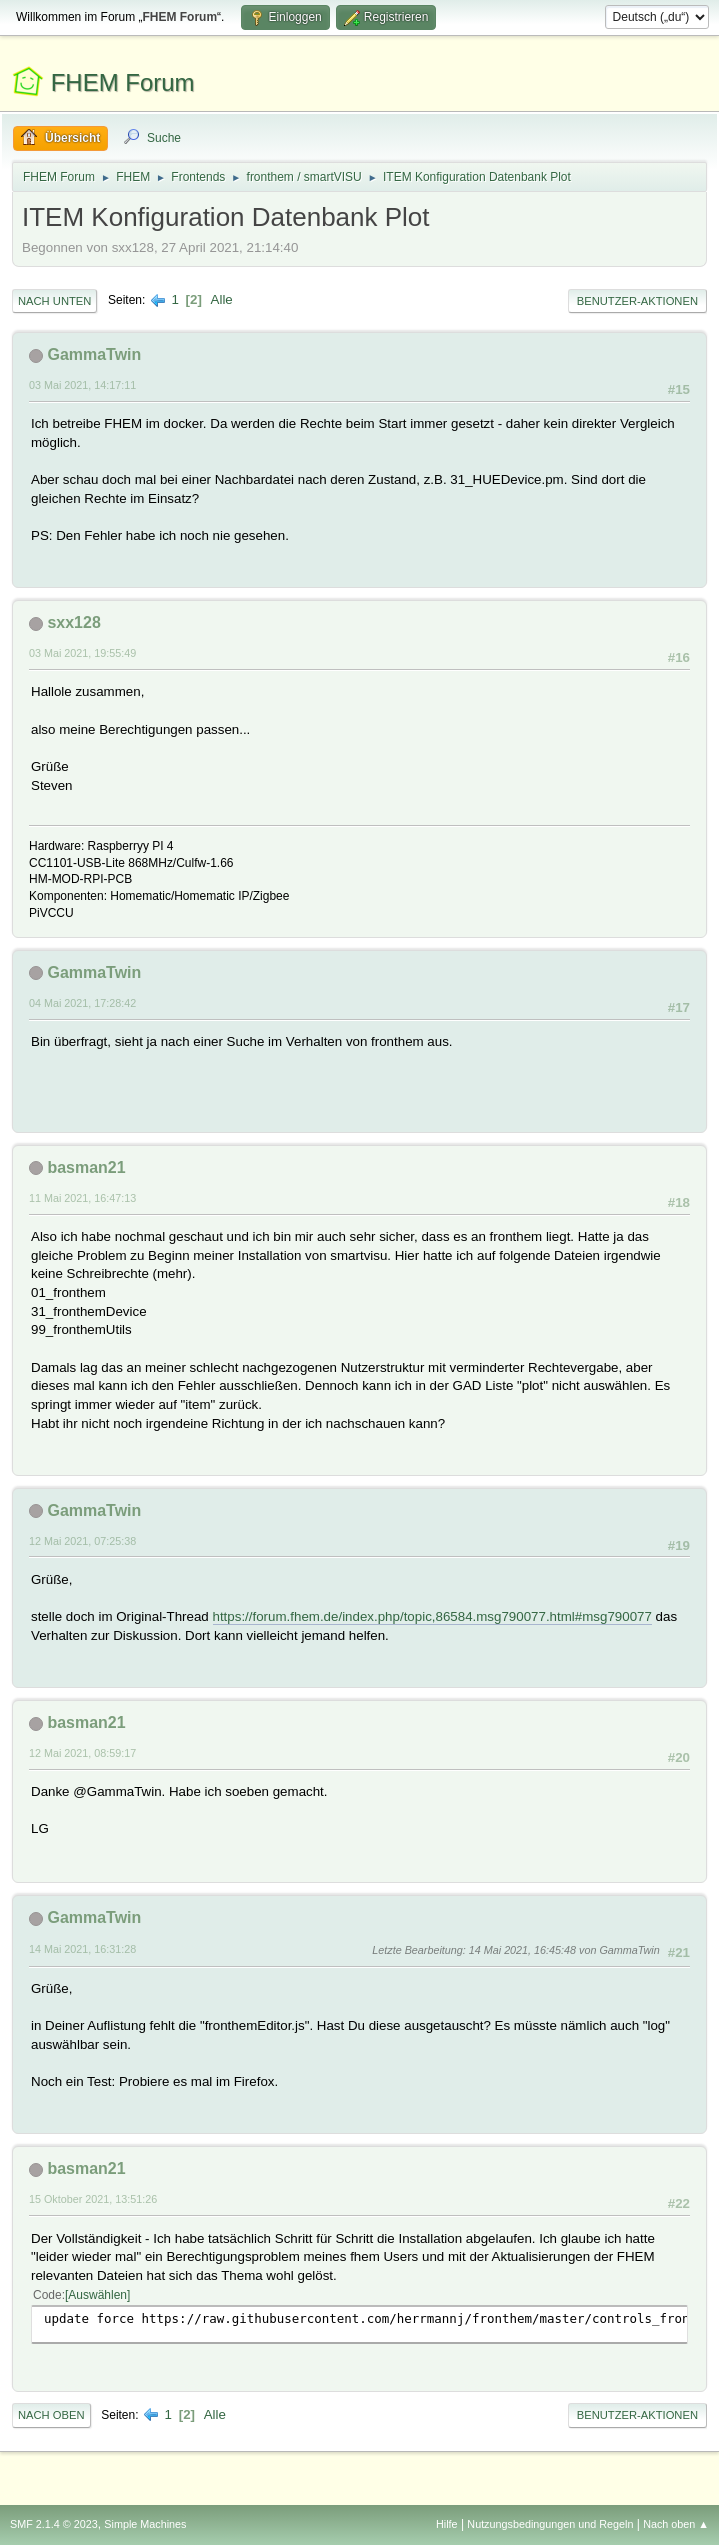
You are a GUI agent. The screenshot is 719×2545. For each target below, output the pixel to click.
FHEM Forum (123, 82)
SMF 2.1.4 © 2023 (54, 2524)
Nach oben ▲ (676, 2524)
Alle (222, 299)
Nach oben (51, 2415)
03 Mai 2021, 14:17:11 (82, 385)
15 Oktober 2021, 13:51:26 (93, 2199)
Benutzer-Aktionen (637, 301)
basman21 (86, 1167)
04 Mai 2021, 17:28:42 (82, 1003)
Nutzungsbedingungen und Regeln (550, 2524)
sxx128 (73, 622)
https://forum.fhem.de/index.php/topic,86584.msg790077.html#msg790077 (432, 1616)
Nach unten (54, 301)
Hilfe (447, 2524)
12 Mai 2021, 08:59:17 (82, 1753)
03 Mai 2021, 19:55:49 (82, 653)
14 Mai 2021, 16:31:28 (82, 1949)
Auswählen (97, 2295)
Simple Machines (145, 2524)
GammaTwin (94, 354)
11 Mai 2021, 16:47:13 (82, 1198)
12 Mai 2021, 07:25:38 (82, 1541)
